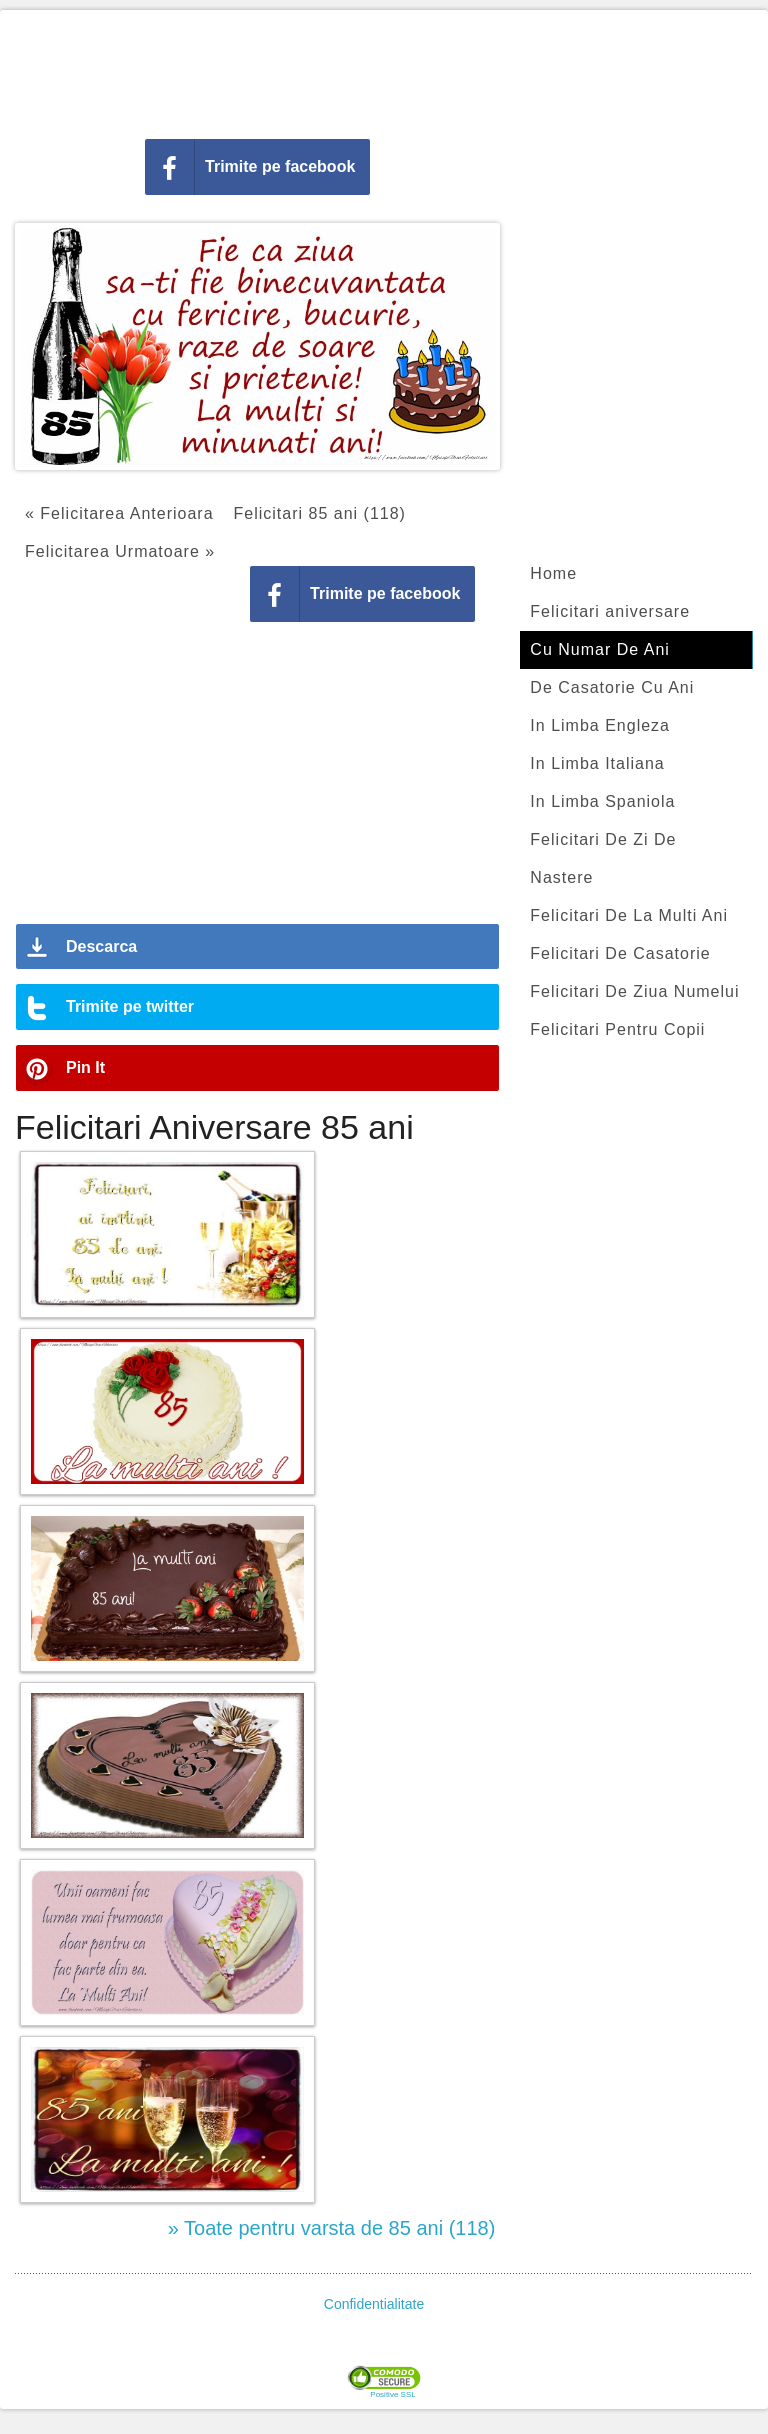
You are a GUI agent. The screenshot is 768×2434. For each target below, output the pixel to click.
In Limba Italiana (597, 763)
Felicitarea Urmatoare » (120, 551)
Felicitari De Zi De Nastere (603, 858)
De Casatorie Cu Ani (612, 687)
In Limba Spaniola (602, 801)
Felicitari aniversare (610, 611)
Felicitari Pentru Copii (617, 1029)
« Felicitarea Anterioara (119, 513)
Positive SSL (392, 2395)
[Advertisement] (384, 70)
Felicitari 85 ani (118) (320, 513)
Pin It (85, 1067)
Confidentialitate (374, 2304)
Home (553, 573)
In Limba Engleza (600, 725)
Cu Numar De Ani (600, 649)
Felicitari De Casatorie (620, 953)
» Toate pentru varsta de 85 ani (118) (332, 2228)
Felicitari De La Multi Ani (629, 915)
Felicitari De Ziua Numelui (634, 991)
